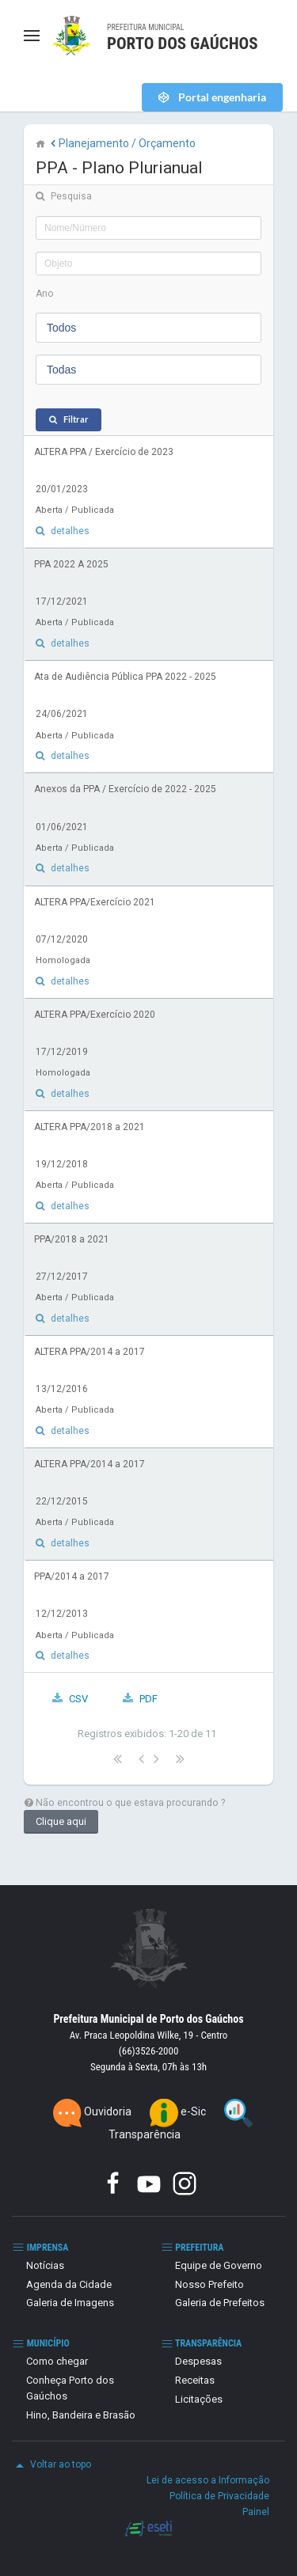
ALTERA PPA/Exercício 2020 (94, 1014)
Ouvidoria (93, 2111)
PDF (148, 1699)
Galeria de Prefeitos (220, 2303)
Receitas (195, 2380)
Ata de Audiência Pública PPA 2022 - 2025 (125, 676)
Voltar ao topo (51, 2465)
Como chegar (57, 2361)
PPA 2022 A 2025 (71, 564)
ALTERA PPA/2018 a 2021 (89, 1126)
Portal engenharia (221, 97)
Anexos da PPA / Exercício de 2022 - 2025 (125, 789)
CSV (78, 1699)
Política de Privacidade (219, 2496)
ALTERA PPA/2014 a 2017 (89, 1351)
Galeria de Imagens (70, 2303)
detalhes (70, 531)
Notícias (45, 2265)
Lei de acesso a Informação (208, 2480)
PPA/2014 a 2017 (71, 1576)
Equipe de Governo (218, 2265)
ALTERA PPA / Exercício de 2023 (103, 451)
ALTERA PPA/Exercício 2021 (94, 902)
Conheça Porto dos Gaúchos (70, 2388)
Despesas (198, 2361)
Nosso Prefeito (209, 2284)
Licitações (199, 2399)
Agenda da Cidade (69, 2284)
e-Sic (179, 2111)
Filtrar (76, 419)
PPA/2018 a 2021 (71, 1239)
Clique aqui (61, 1821)
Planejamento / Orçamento (122, 143)
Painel (255, 2511)
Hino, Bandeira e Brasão (80, 2415)
